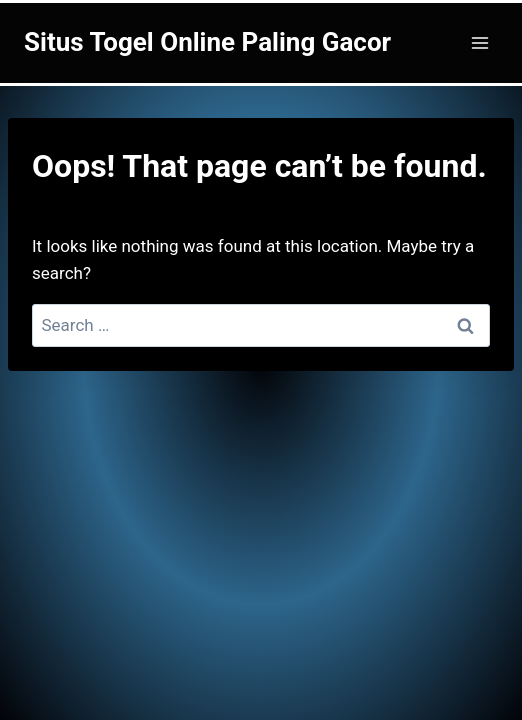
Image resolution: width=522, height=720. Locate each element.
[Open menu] (479, 42)
